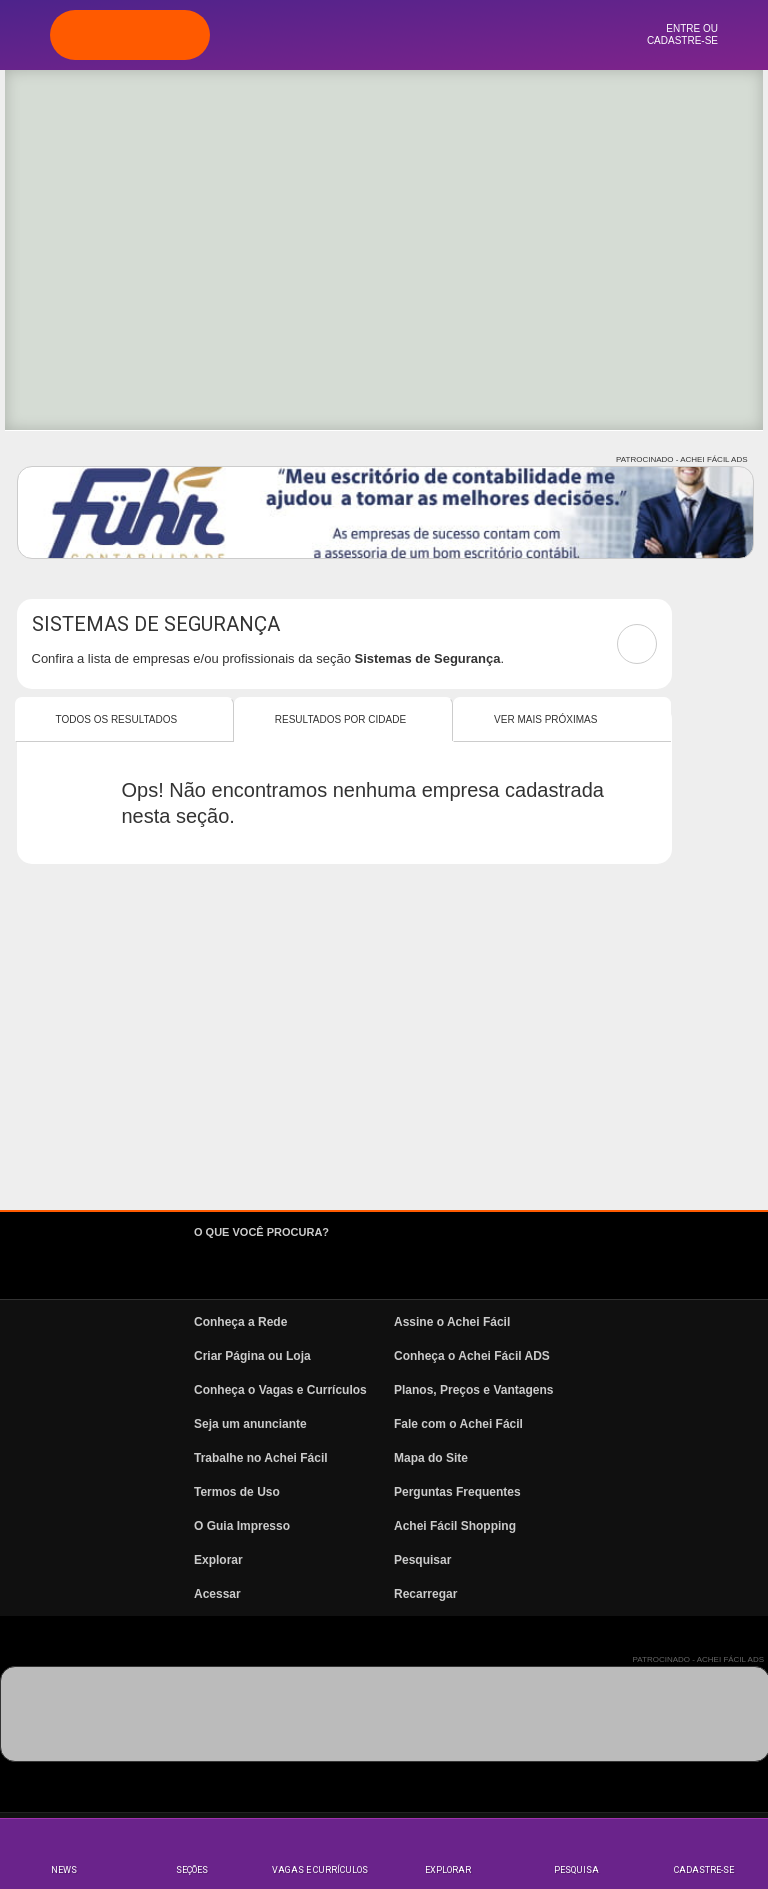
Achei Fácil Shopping (455, 1526)
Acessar (217, 1594)
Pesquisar (422, 1560)
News (64, 1870)
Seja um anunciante (250, 1424)
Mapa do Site (431, 1458)
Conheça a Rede (240, 1322)
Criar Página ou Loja (252, 1356)
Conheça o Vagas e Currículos (280, 1390)
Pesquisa (576, 1870)
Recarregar (425, 1594)
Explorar (448, 1870)
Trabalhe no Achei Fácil (261, 1458)
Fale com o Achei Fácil (458, 1424)
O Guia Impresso (242, 1526)
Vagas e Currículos (320, 1870)
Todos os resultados (117, 719)
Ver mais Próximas (545, 719)
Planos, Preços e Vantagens (473, 1390)
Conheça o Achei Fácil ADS (472, 1356)
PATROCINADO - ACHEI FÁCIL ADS (681, 459)
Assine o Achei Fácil (452, 1322)
